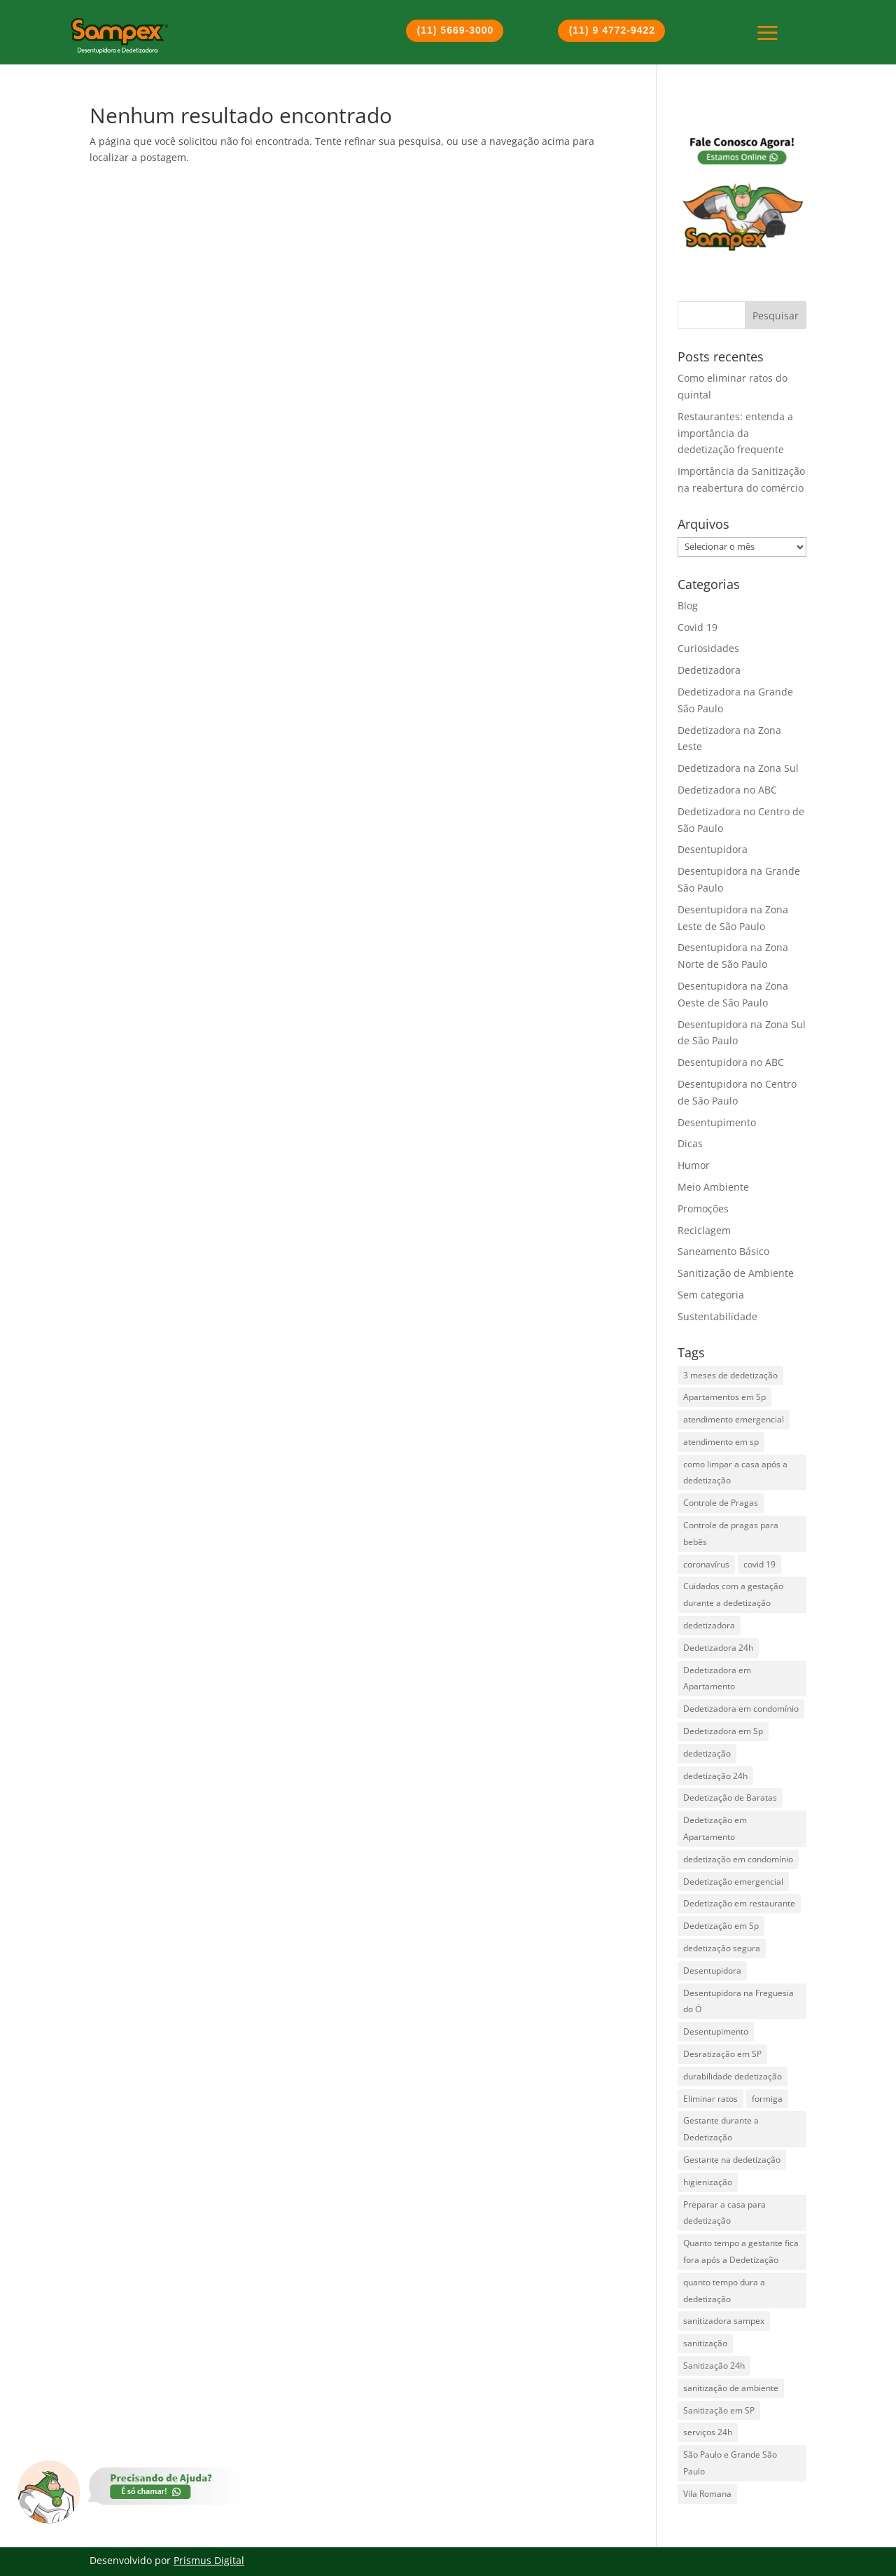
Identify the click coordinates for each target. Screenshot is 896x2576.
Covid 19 (698, 627)
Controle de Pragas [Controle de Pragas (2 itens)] (720, 1503)
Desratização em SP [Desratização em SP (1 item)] (722, 2054)
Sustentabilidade (717, 1316)
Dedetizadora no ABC (727, 789)
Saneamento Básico (723, 1251)
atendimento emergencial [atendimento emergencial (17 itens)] (733, 1419)
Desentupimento (717, 1122)
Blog (688, 605)
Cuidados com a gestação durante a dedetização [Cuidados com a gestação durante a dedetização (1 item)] (733, 1594)
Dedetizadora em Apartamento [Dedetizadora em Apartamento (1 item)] (717, 1678)
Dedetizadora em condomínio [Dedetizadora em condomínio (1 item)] (741, 1709)
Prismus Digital (209, 2560)
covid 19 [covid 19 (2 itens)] (759, 1564)
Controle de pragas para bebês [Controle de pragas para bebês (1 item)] (730, 1533)
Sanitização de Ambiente (736, 1273)
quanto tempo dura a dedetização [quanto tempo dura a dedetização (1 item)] (724, 2290)
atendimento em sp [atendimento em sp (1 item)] (721, 1442)
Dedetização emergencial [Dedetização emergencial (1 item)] (733, 1882)
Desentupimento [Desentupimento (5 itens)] (715, 2031)
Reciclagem (704, 1230)
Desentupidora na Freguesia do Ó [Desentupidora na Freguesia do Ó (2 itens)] (738, 2001)
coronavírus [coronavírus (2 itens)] (706, 1564)
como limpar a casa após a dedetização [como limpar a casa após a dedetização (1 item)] (735, 1472)
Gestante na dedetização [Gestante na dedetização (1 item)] (731, 2160)
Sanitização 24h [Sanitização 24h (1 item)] (714, 2365)
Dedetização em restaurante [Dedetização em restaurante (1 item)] (739, 1903)
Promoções (703, 1208)
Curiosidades (708, 648)
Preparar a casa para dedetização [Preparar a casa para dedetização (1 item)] (724, 2212)
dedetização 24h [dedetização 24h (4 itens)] (715, 1776)
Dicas (690, 1143)
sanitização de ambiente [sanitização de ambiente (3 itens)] (730, 2388)
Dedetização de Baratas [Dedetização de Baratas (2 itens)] (730, 1797)
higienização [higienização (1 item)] (707, 2182)
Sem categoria (711, 1294)
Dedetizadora (709, 670)
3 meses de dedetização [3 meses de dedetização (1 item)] (730, 1375)
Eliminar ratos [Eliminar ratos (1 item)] (710, 2099)
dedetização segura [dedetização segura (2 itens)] (721, 1948)
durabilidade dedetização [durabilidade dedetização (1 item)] (732, 2076)
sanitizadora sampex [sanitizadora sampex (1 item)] (723, 2321)
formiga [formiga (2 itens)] (767, 2099)
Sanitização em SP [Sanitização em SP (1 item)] (719, 2410)
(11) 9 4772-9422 (612, 30)
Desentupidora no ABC (731, 1062)
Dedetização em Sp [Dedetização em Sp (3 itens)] (721, 1926)
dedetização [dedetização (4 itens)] (707, 1753)
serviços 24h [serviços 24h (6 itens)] (707, 2432)
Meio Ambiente (713, 1186)
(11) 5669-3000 (455, 30)
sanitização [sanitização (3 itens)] (705, 2343)
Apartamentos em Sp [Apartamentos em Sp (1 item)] (724, 1397)
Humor (694, 1165)
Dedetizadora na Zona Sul (738, 768)
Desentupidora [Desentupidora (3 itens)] (712, 1970)
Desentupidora (713, 849)
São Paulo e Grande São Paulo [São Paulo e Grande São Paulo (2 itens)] (730, 2463)
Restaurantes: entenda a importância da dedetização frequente (735, 433)
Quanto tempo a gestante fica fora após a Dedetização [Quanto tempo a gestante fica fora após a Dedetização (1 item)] (741, 2251)
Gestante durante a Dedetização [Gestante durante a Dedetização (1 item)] (721, 2128)
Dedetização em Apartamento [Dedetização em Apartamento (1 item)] (715, 1828)
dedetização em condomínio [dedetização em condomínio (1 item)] (738, 1859)
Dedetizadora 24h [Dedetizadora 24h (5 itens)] (718, 1648)
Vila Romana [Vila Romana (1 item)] (707, 2494)
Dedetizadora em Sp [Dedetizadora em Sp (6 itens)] (723, 1731)
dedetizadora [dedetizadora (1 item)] (709, 1625)
